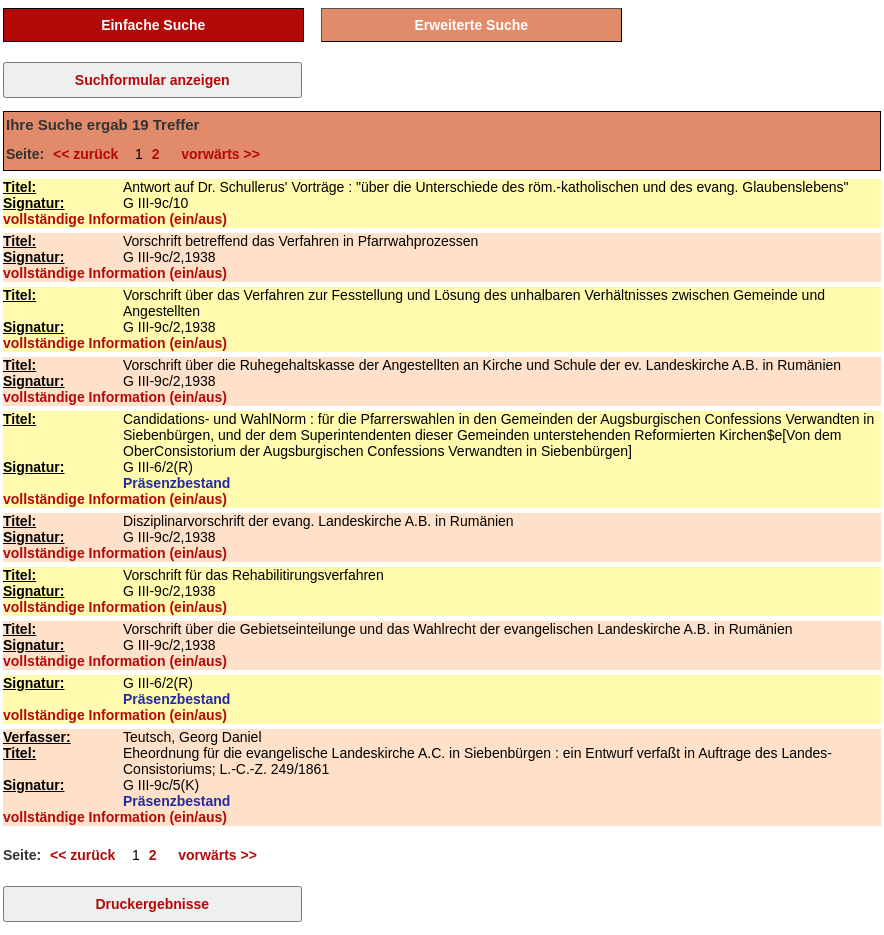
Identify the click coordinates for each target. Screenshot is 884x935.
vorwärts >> (216, 154)
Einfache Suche (153, 25)
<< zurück (89, 154)
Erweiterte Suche (472, 25)
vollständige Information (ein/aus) (115, 219)
